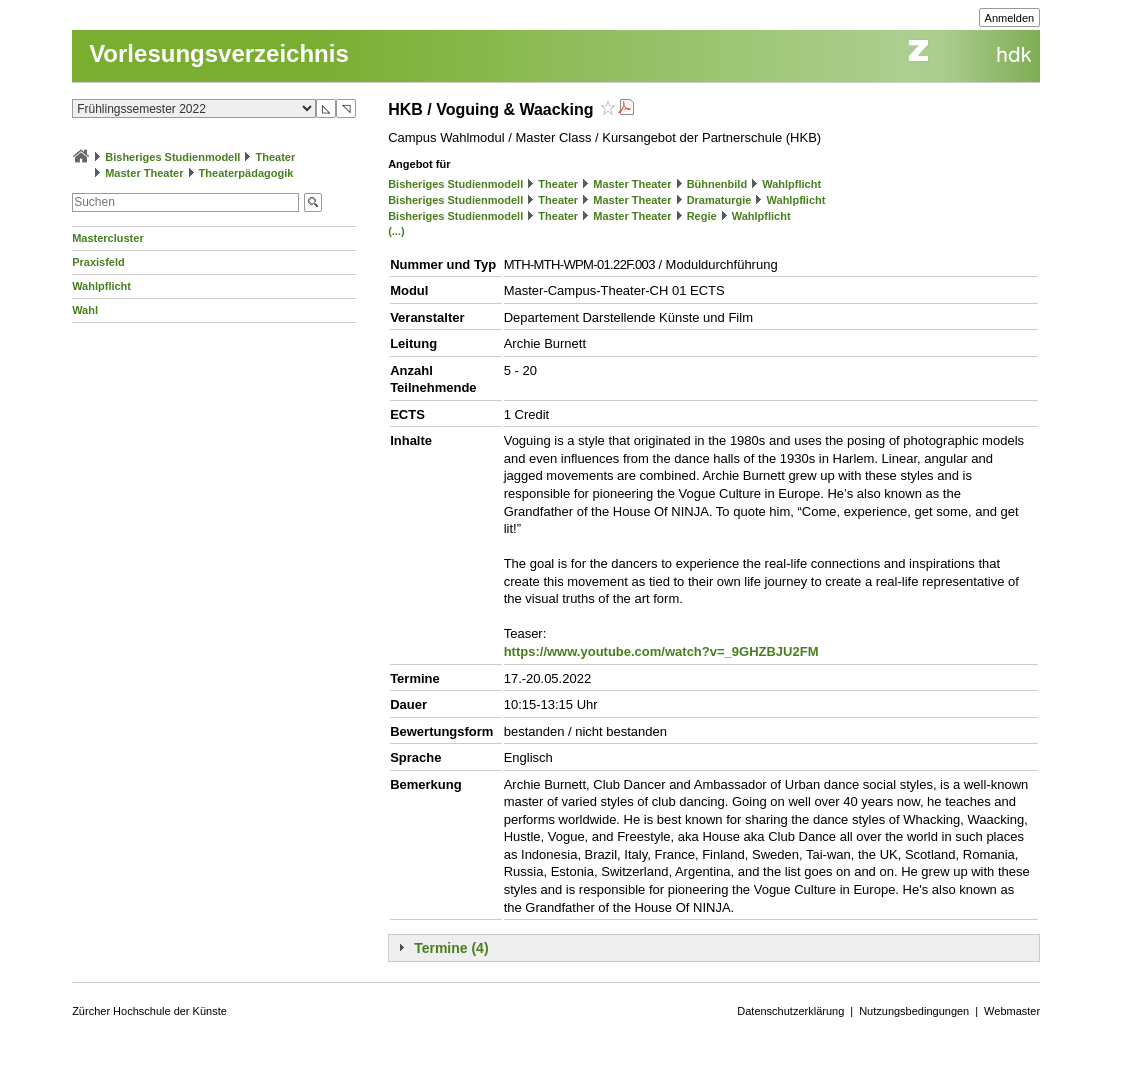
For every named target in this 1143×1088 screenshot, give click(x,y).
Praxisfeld (98, 262)
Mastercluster (108, 238)
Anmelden (1010, 18)
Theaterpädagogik (246, 173)
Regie (702, 216)
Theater (275, 157)
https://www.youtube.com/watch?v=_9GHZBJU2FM (661, 651)
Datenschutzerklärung (790, 1011)
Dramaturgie (719, 200)
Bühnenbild (717, 184)
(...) (396, 231)
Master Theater (144, 173)
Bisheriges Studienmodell (172, 157)
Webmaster (1012, 1011)
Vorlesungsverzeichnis (219, 53)
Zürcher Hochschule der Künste (149, 1011)
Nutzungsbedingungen (914, 1011)
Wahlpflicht (101, 286)
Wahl (85, 310)
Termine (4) (451, 948)
